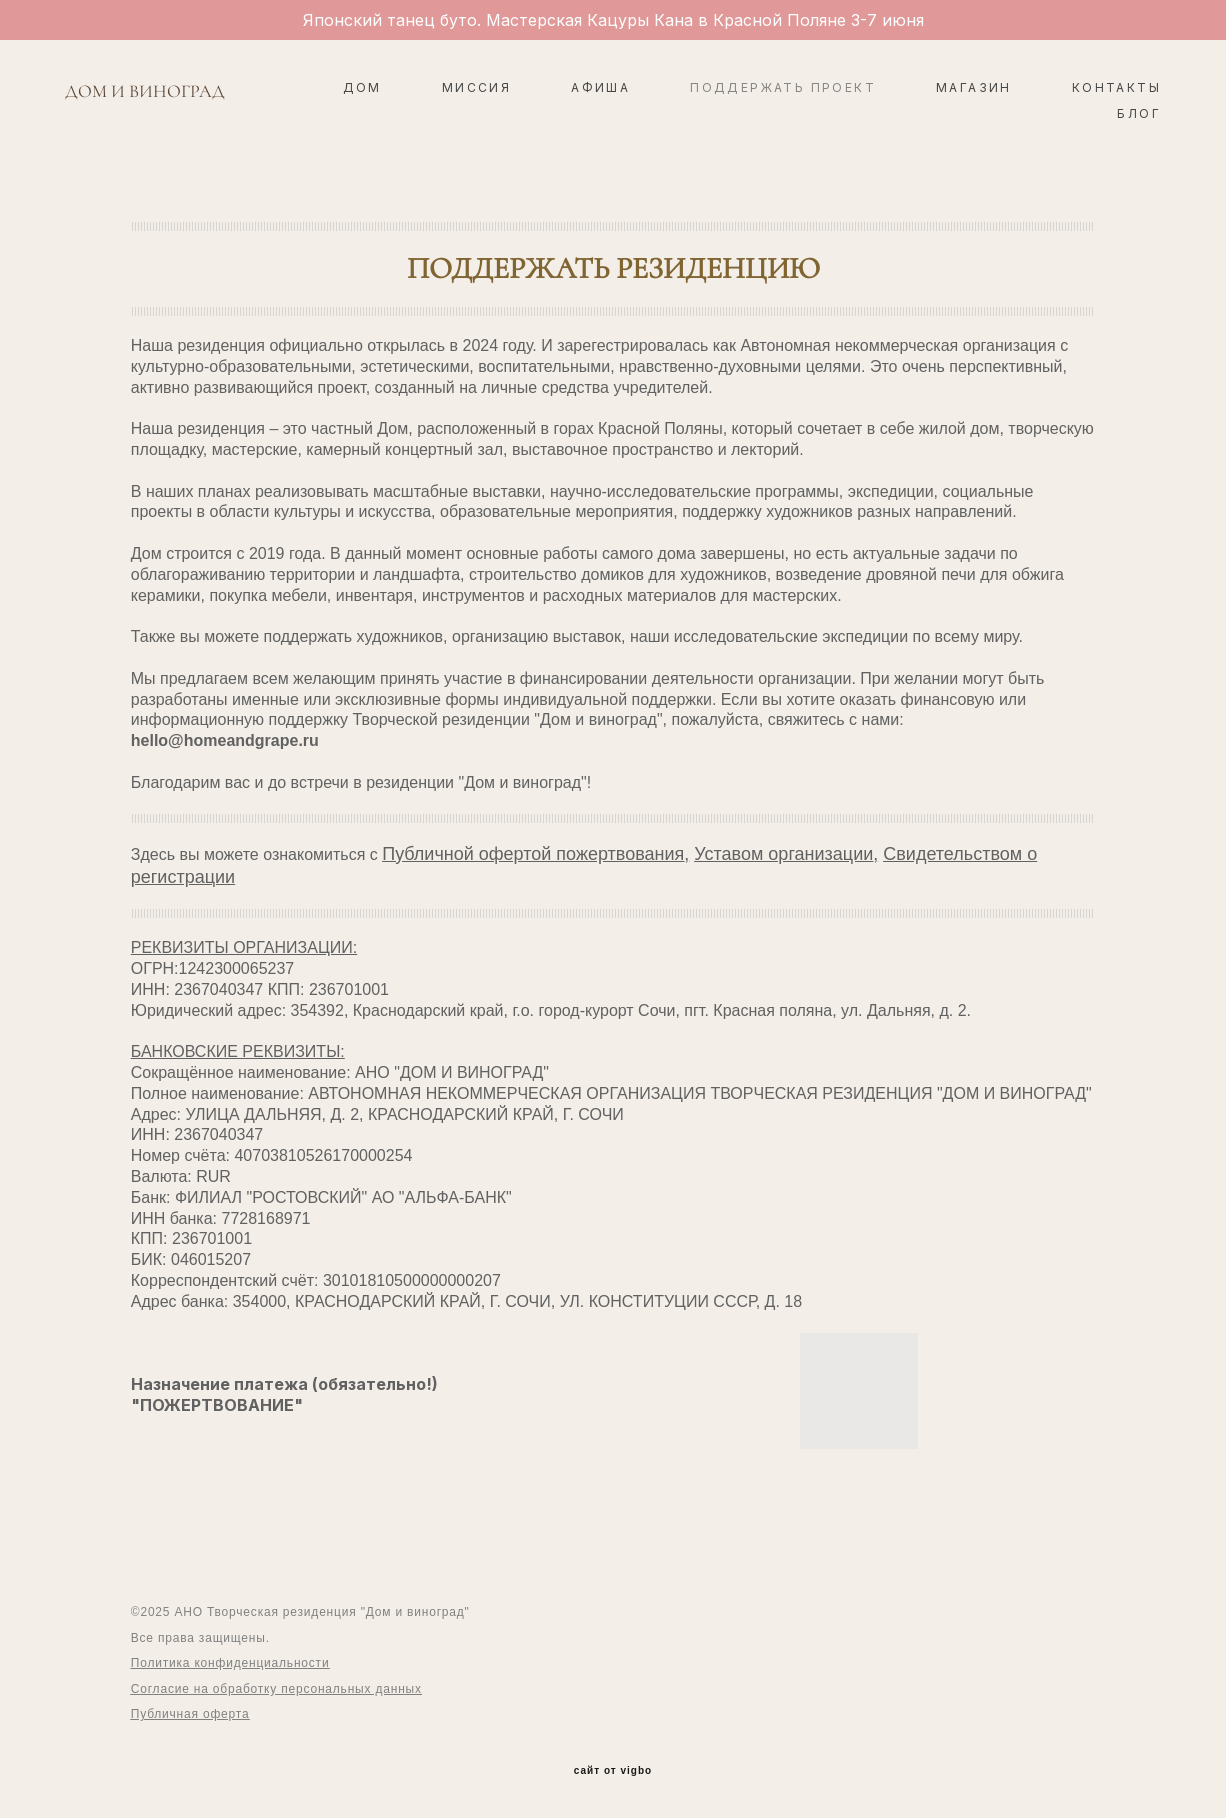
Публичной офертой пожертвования (533, 854)
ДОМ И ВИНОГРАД (145, 91)
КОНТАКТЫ (1116, 87)
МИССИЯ (476, 87)
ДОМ (362, 87)
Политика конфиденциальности (230, 1663)
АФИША (600, 87)
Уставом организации (783, 854)
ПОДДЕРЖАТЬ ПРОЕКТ (783, 87)
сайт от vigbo (613, 1771)
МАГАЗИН (974, 87)
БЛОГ (1139, 113)
